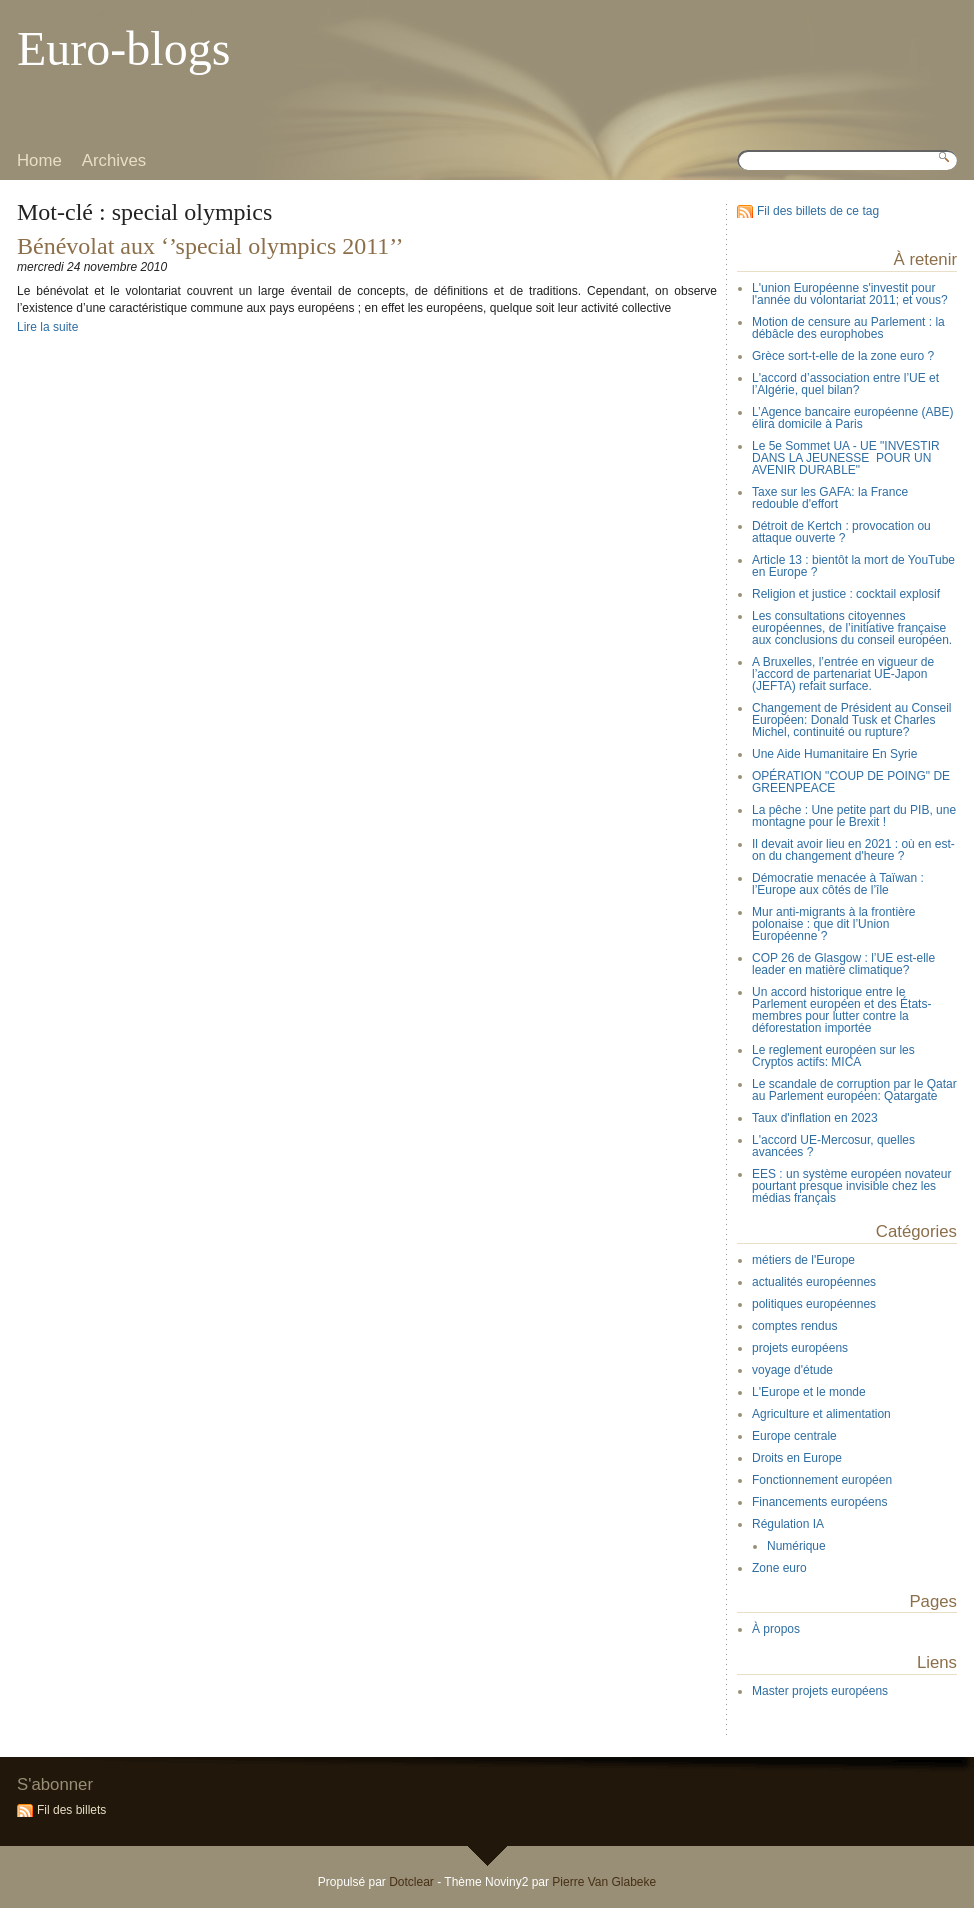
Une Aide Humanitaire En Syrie (834, 754)
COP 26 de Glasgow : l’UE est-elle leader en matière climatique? (843, 964)
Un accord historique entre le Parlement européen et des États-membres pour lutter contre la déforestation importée (841, 1010)
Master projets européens (820, 1691)
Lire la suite (47, 327)
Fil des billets (71, 1810)
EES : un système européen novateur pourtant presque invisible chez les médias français (851, 1186)
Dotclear (411, 1882)
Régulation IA (788, 1524)
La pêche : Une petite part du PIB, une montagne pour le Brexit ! (854, 816)
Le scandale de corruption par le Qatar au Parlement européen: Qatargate (854, 1090)
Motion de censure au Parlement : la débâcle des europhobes (848, 328)
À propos (776, 1629)
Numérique (796, 1546)
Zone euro (779, 1568)
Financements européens (819, 1502)
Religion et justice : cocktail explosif (846, 594)
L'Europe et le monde (809, 1392)
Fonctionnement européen (822, 1480)
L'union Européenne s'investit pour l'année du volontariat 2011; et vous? (850, 294)
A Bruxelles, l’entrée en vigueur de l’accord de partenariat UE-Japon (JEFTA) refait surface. (843, 674)
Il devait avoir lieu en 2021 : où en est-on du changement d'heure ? (853, 850)
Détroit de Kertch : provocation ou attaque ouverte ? (841, 532)
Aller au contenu (51, 14)
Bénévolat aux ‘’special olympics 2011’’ (210, 246)
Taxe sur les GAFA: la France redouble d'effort (830, 498)
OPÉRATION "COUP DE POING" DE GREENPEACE (851, 782)
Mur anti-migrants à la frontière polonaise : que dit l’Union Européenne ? (833, 924)
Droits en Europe (797, 1458)
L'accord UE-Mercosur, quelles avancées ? (833, 1146)
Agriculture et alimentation (821, 1414)
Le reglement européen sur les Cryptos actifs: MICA (833, 1056)
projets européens (800, 1348)
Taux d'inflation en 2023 (815, 1118)
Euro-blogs (123, 48)
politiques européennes (814, 1304)
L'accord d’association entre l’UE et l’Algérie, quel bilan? (845, 384)
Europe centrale (794, 1436)
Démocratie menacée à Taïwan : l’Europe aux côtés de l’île (838, 884)
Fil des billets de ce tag (818, 211)
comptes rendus (794, 1326)
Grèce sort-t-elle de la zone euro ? (843, 356)
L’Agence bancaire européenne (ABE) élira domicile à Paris (852, 418)
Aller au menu (123, 14)
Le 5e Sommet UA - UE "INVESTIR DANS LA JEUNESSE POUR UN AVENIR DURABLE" (846, 458)
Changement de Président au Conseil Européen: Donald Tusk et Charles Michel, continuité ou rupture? (851, 720)
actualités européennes (814, 1282)
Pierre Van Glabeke (604, 1882)
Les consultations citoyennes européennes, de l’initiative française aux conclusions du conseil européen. (852, 628)
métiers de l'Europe (803, 1260)
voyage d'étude (792, 1370)
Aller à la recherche (201, 14)
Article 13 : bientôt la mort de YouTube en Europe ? (853, 566)
